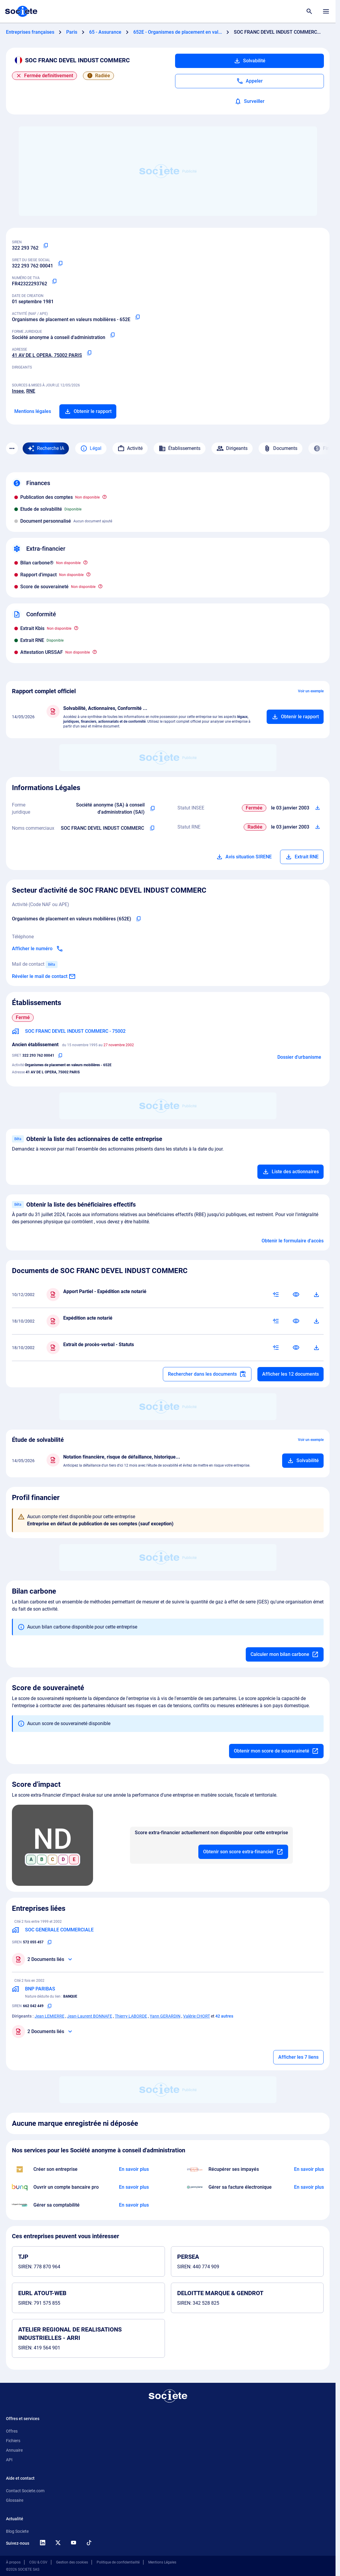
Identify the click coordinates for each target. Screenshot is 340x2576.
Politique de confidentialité (118, 2562)
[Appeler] (249, 81)
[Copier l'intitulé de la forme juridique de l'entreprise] (152, 809)
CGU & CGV (38, 2562)
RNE (30, 391)
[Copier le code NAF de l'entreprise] (138, 919)
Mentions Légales (162, 2562)
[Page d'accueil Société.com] (21, 11)
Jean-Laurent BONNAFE (89, 2016)
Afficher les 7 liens (298, 2057)
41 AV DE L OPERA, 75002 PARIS (47, 355)
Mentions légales (32, 411)
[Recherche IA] (46, 448)
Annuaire (14, 2450)
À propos (13, 2562)
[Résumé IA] (276, 1294)
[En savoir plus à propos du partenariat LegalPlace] (134, 2169)
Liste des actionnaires (290, 1171)
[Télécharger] (316, 1294)
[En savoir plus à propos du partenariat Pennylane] (309, 2187)
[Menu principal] (326, 11)
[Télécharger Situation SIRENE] (318, 808)
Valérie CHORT (196, 2016)
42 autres (224, 2016)
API (9, 2459)
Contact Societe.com (25, 2490)
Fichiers (13, 2440)
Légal (90, 448)
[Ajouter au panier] (295, 717)
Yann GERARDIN (165, 2016)
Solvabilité (249, 60)
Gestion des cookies (72, 2562)
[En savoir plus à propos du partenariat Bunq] (134, 2187)
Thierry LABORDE (131, 2016)
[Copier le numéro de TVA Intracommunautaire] (54, 281)
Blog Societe (17, 2531)
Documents (280, 448)
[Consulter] (296, 1294)
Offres (12, 2431)
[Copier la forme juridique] (112, 335)
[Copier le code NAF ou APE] (137, 317)
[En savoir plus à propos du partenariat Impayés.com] (309, 2169)
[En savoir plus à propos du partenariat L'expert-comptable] (134, 2205)
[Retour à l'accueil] (168, 2396)
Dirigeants (232, 448)
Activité (130, 448)
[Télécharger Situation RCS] (318, 827)
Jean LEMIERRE (49, 2016)
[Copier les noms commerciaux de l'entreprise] (152, 828)
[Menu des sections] (12, 448)
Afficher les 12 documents (290, 1374)
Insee (18, 391)
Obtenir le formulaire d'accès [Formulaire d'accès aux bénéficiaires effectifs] (293, 1241)
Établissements (179, 448)
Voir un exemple (311, 691)
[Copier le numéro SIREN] (46, 246)
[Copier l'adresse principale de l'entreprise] (89, 353)
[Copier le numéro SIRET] (60, 264)
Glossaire (14, 2500)
